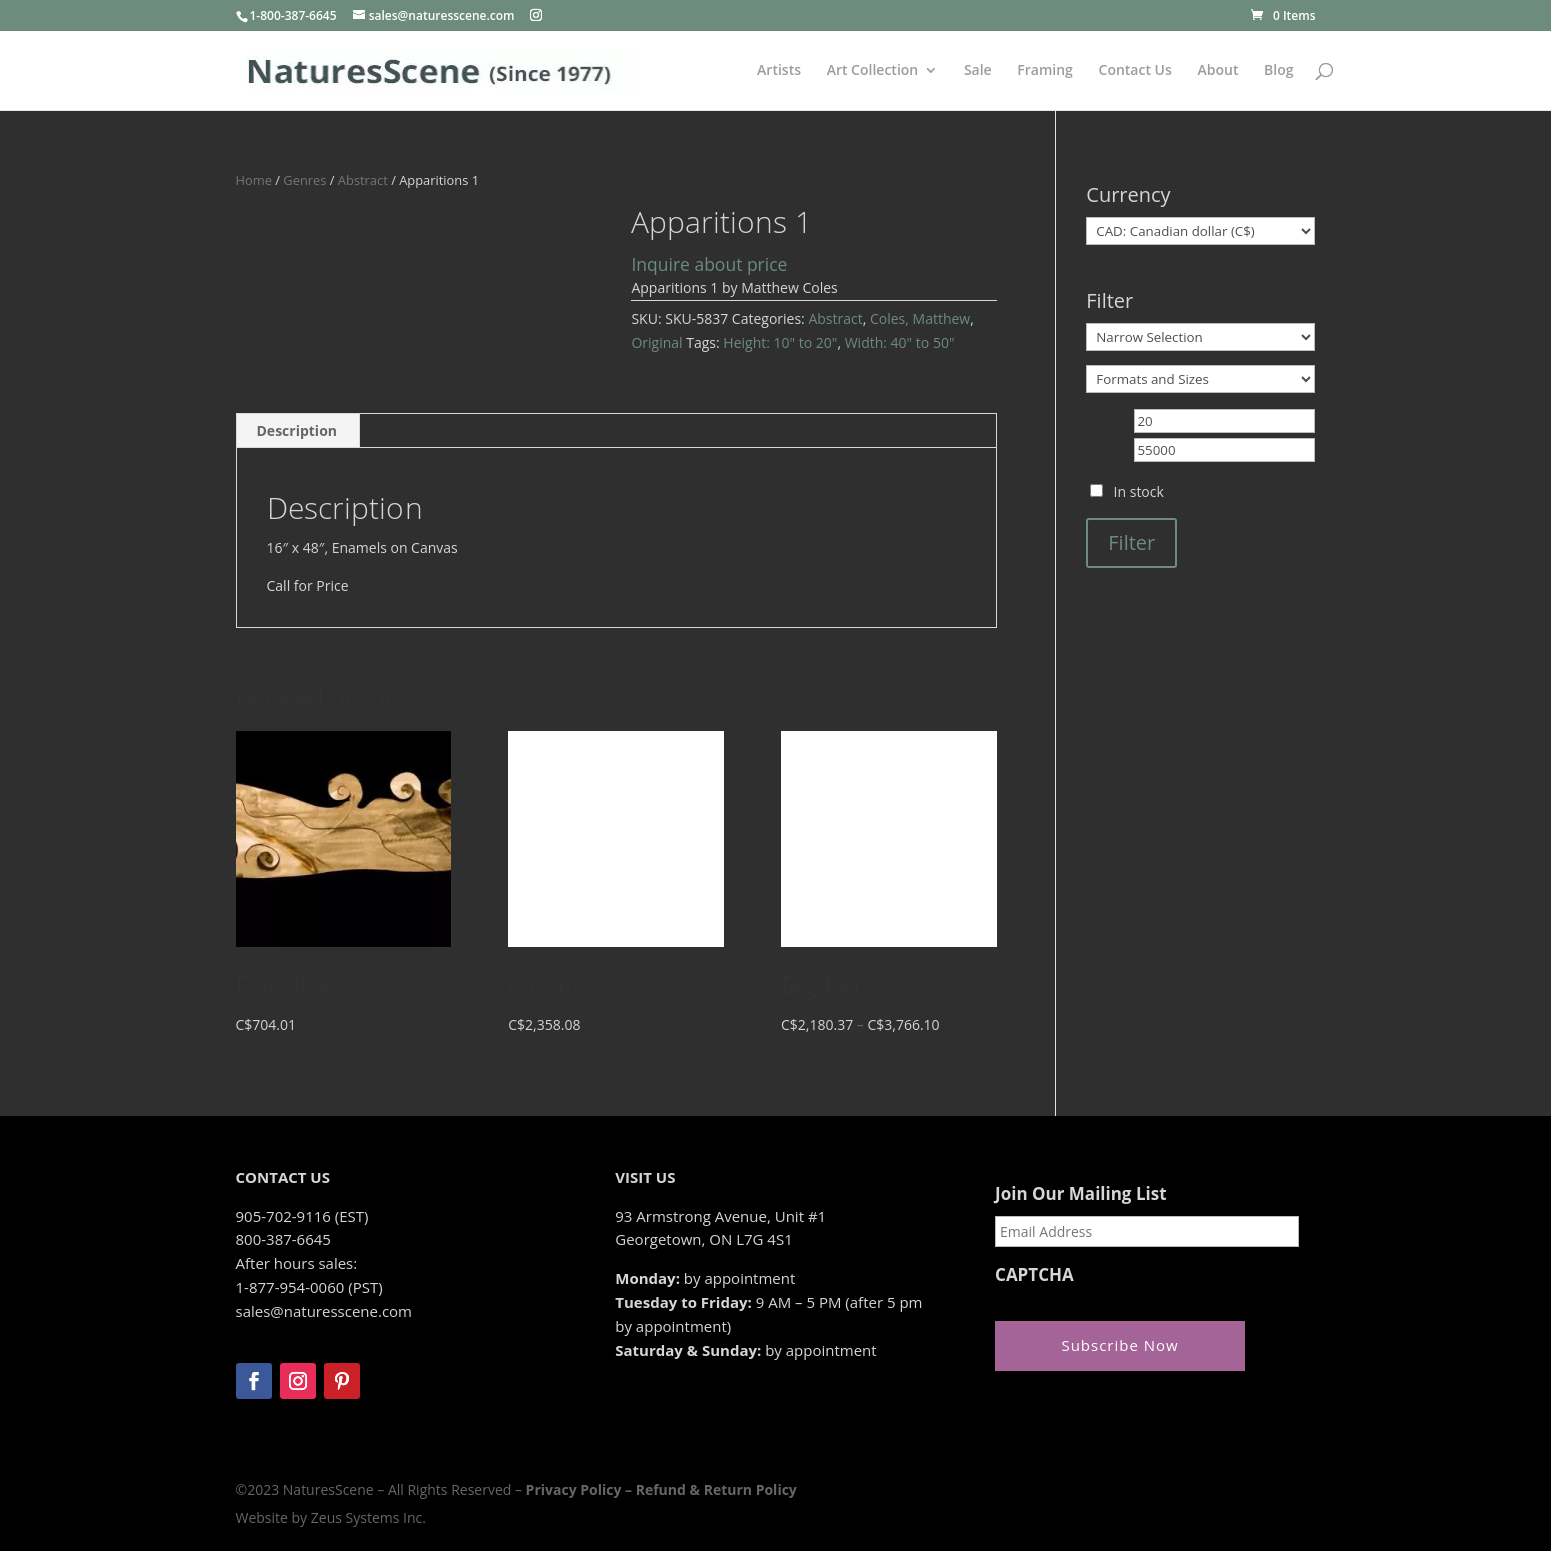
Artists (779, 71)
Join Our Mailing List (1080, 1194)
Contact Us (1135, 71)
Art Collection (873, 71)
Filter (1131, 542)
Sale (978, 71)
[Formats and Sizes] (1200, 379)
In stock (1139, 491)
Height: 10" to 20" (780, 342)
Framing (1045, 71)
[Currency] (1200, 231)
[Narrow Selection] (1200, 337)
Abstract (363, 180)
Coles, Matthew (920, 318)
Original (656, 342)
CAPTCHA (1034, 1275)
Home (254, 180)
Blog (1278, 71)
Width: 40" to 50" (900, 342)
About (1217, 71)
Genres (304, 180)
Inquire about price (709, 264)
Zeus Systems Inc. (368, 1517)
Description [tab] (297, 430)
